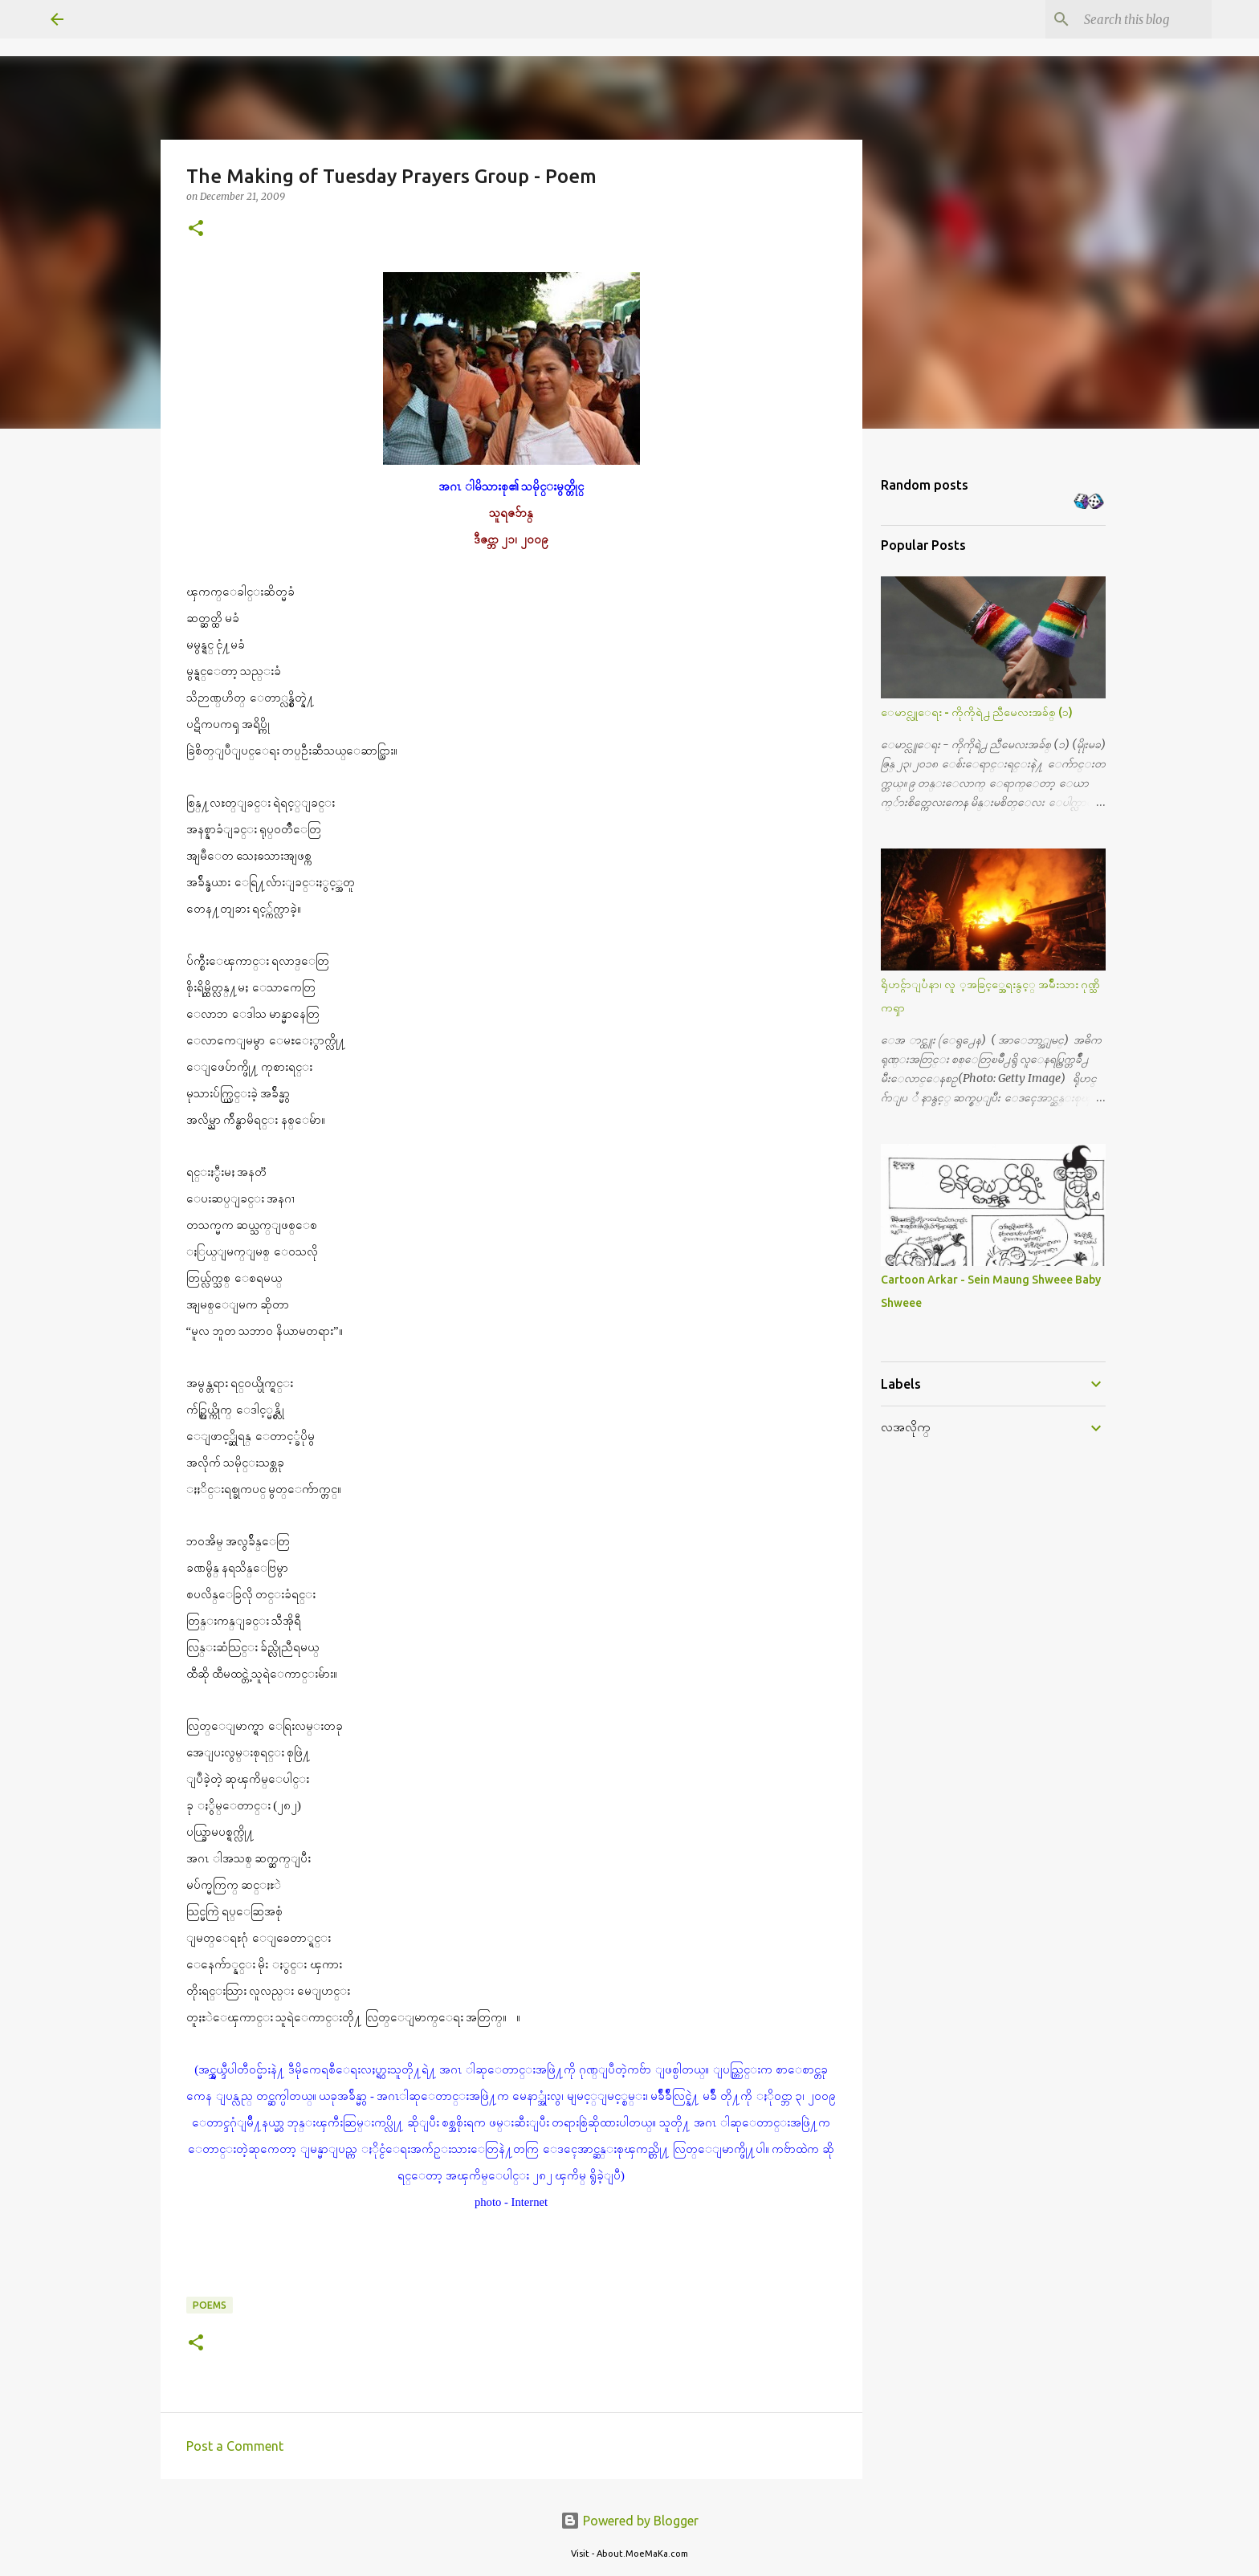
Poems (209, 2305)
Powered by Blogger (629, 2520)
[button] (196, 229)
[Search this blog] (1127, 19)
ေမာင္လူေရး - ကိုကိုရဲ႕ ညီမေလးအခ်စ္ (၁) (977, 712)
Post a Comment (234, 2446)
